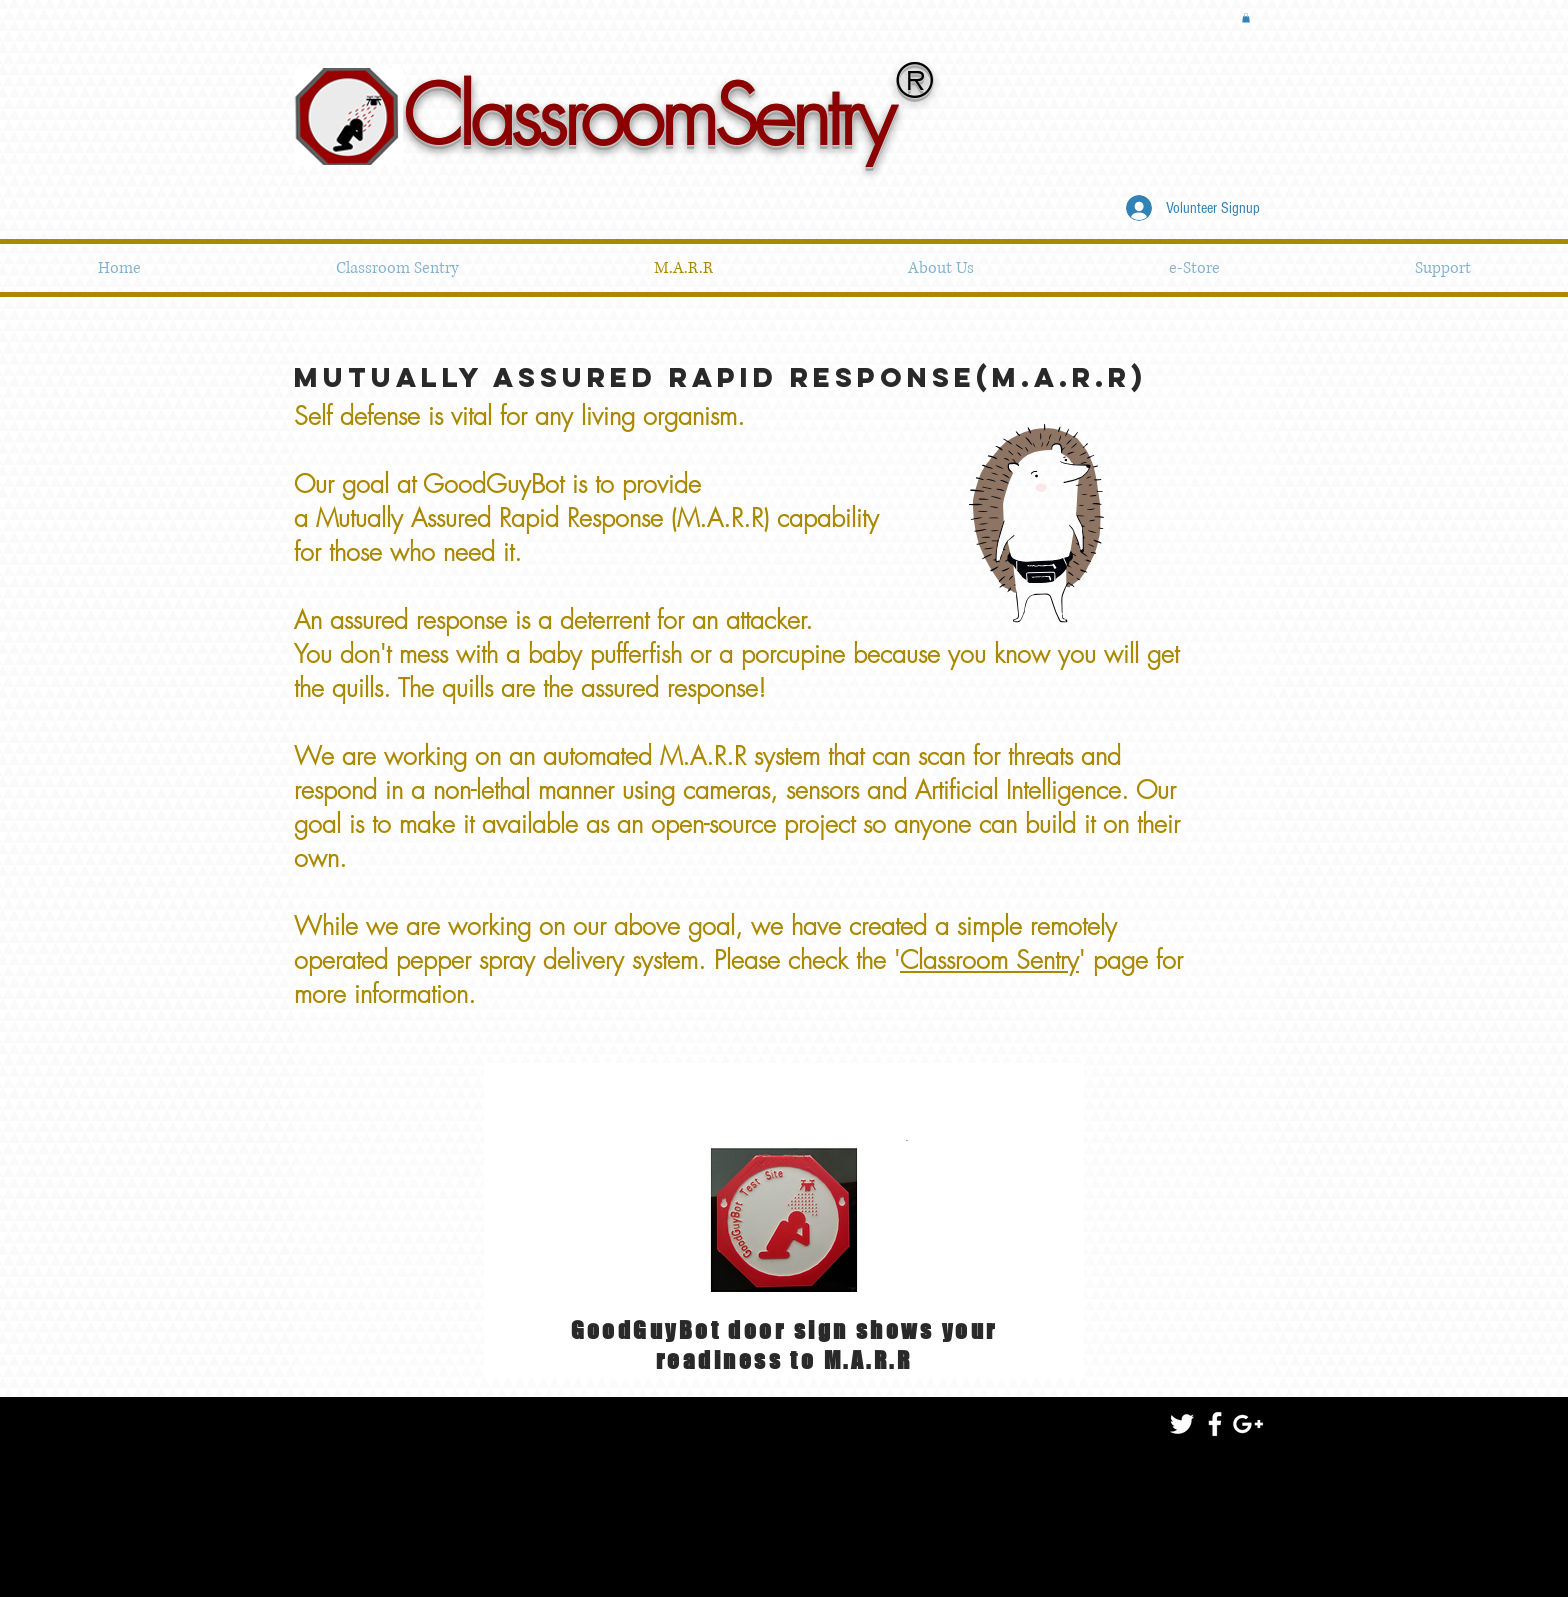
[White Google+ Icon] (1248, 1424)
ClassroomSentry (647, 116)
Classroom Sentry (989, 960)
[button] (1246, 18)
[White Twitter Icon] (1182, 1424)
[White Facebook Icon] (1215, 1424)
